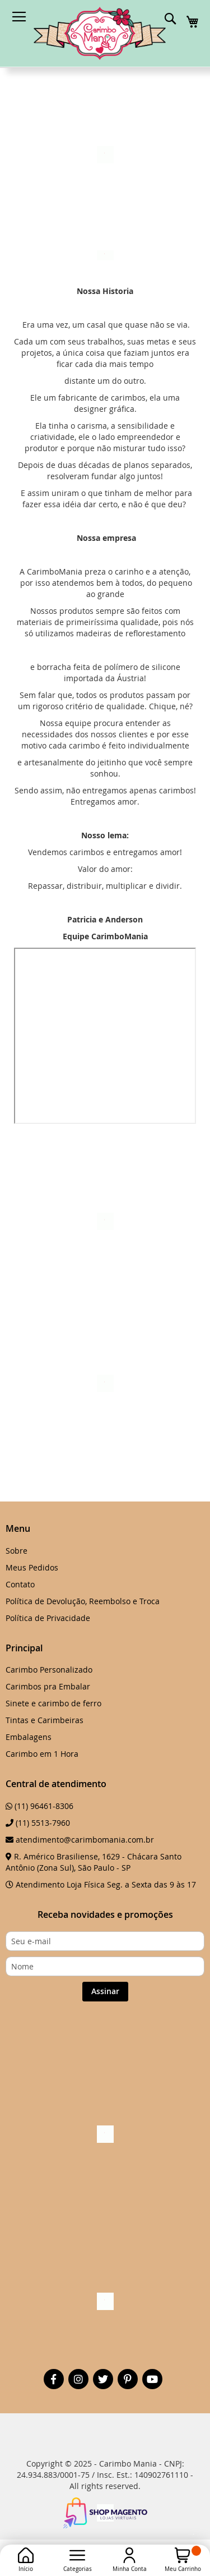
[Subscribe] (105, 1991)
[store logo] (100, 33)
